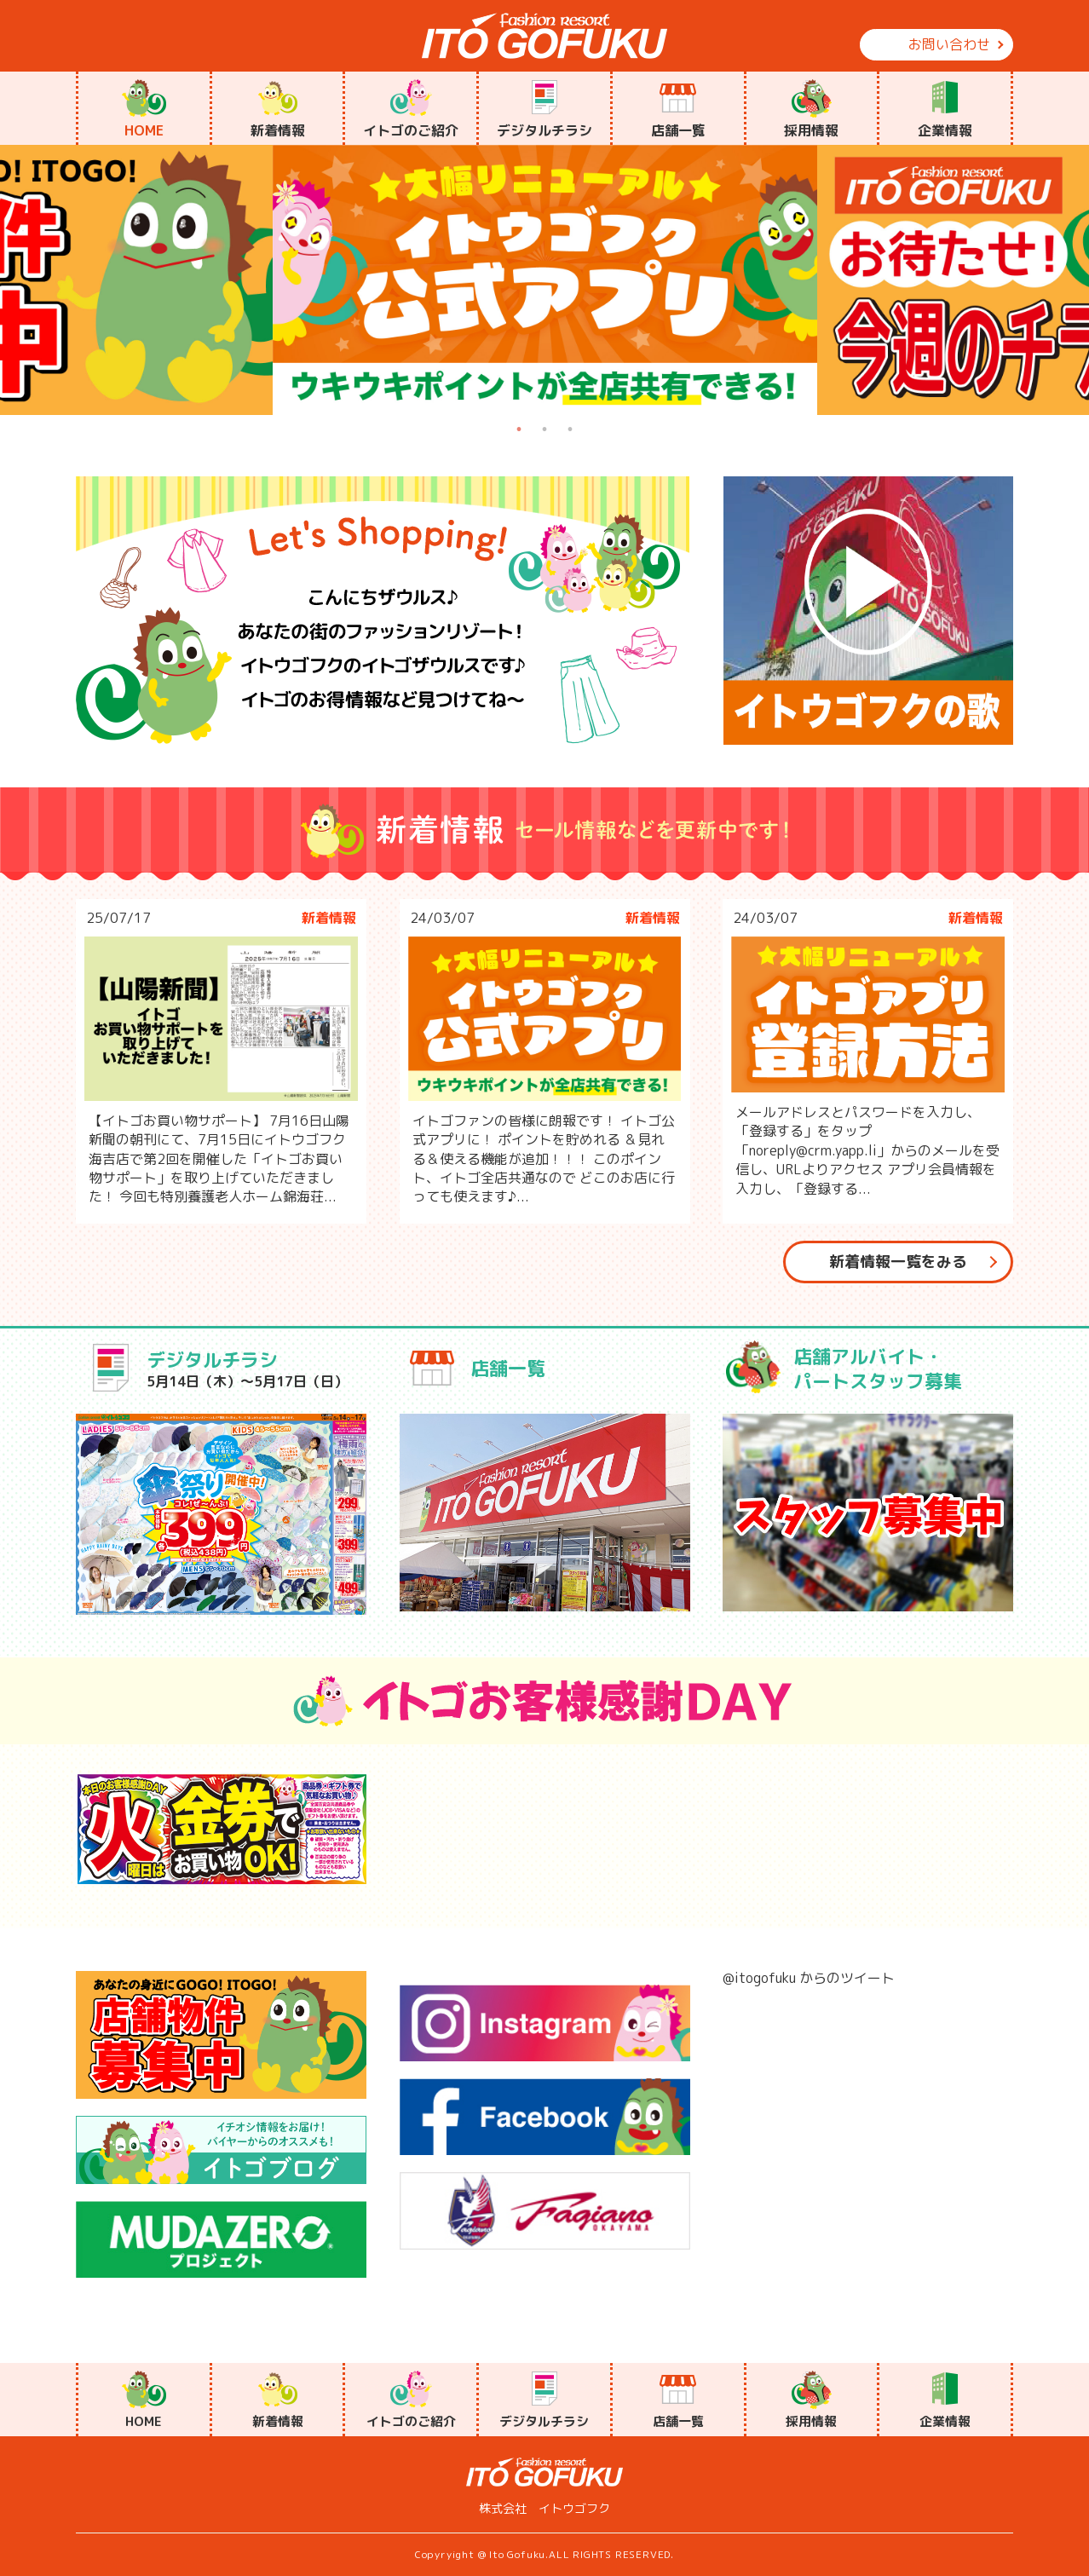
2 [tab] (544, 429)
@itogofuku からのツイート (809, 1977)
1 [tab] (518, 429)
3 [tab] (570, 429)
